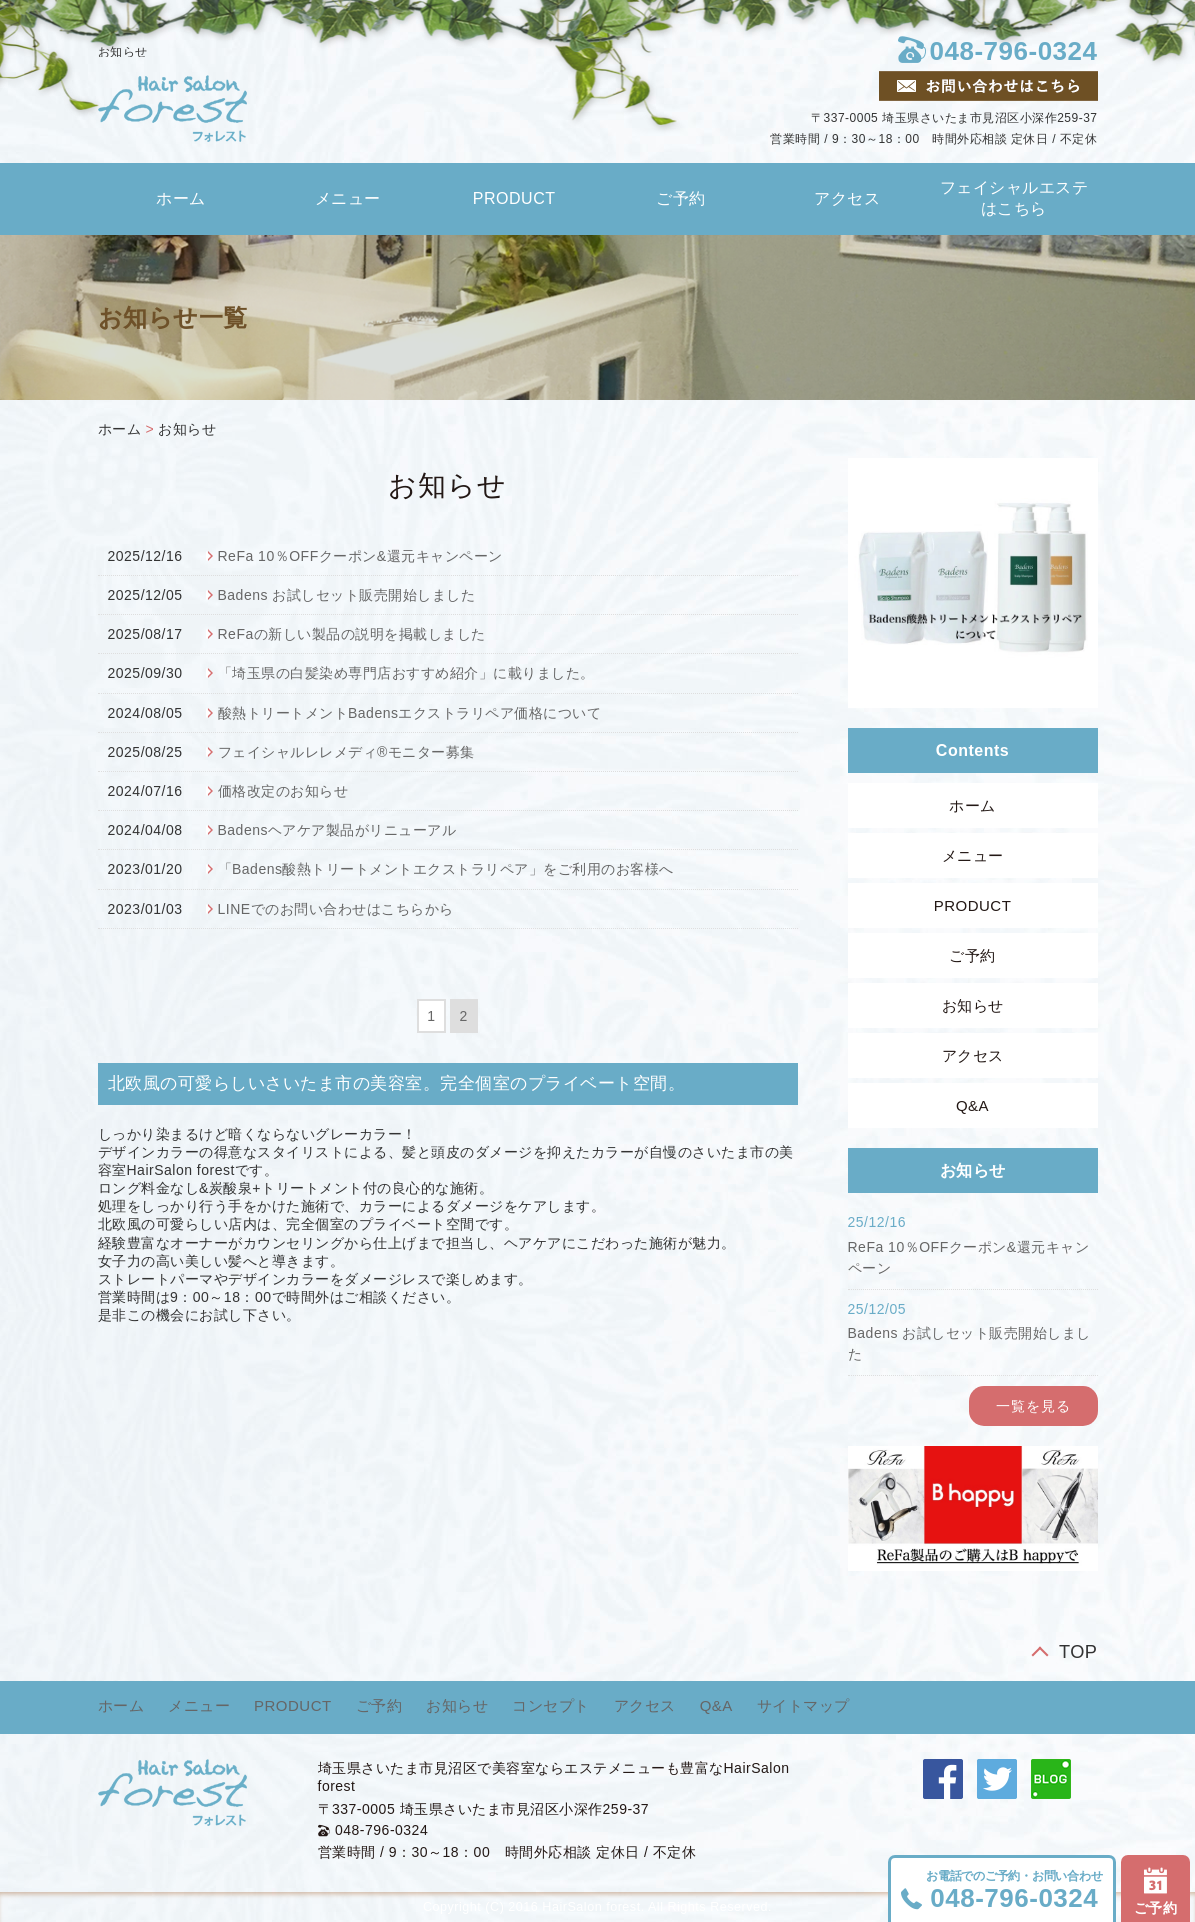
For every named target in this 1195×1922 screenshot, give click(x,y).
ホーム (181, 198)
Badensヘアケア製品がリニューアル (337, 830)
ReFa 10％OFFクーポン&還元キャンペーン (360, 556)
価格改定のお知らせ (283, 791)
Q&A (972, 1105)
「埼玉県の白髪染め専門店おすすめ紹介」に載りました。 (406, 673)
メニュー (348, 198)
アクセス (847, 198)
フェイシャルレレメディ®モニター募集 (346, 752)
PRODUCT (514, 198)
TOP (1078, 1651)
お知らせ (187, 429)
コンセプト (551, 1705)
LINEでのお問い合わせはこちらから (336, 909)
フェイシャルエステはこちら (1014, 198)
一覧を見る (1033, 1406)
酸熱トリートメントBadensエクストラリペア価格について (410, 713)
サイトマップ (803, 1705)
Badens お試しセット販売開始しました (347, 595)
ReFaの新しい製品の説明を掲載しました (352, 634)
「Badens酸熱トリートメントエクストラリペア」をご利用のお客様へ (446, 869)
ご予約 (681, 198)
